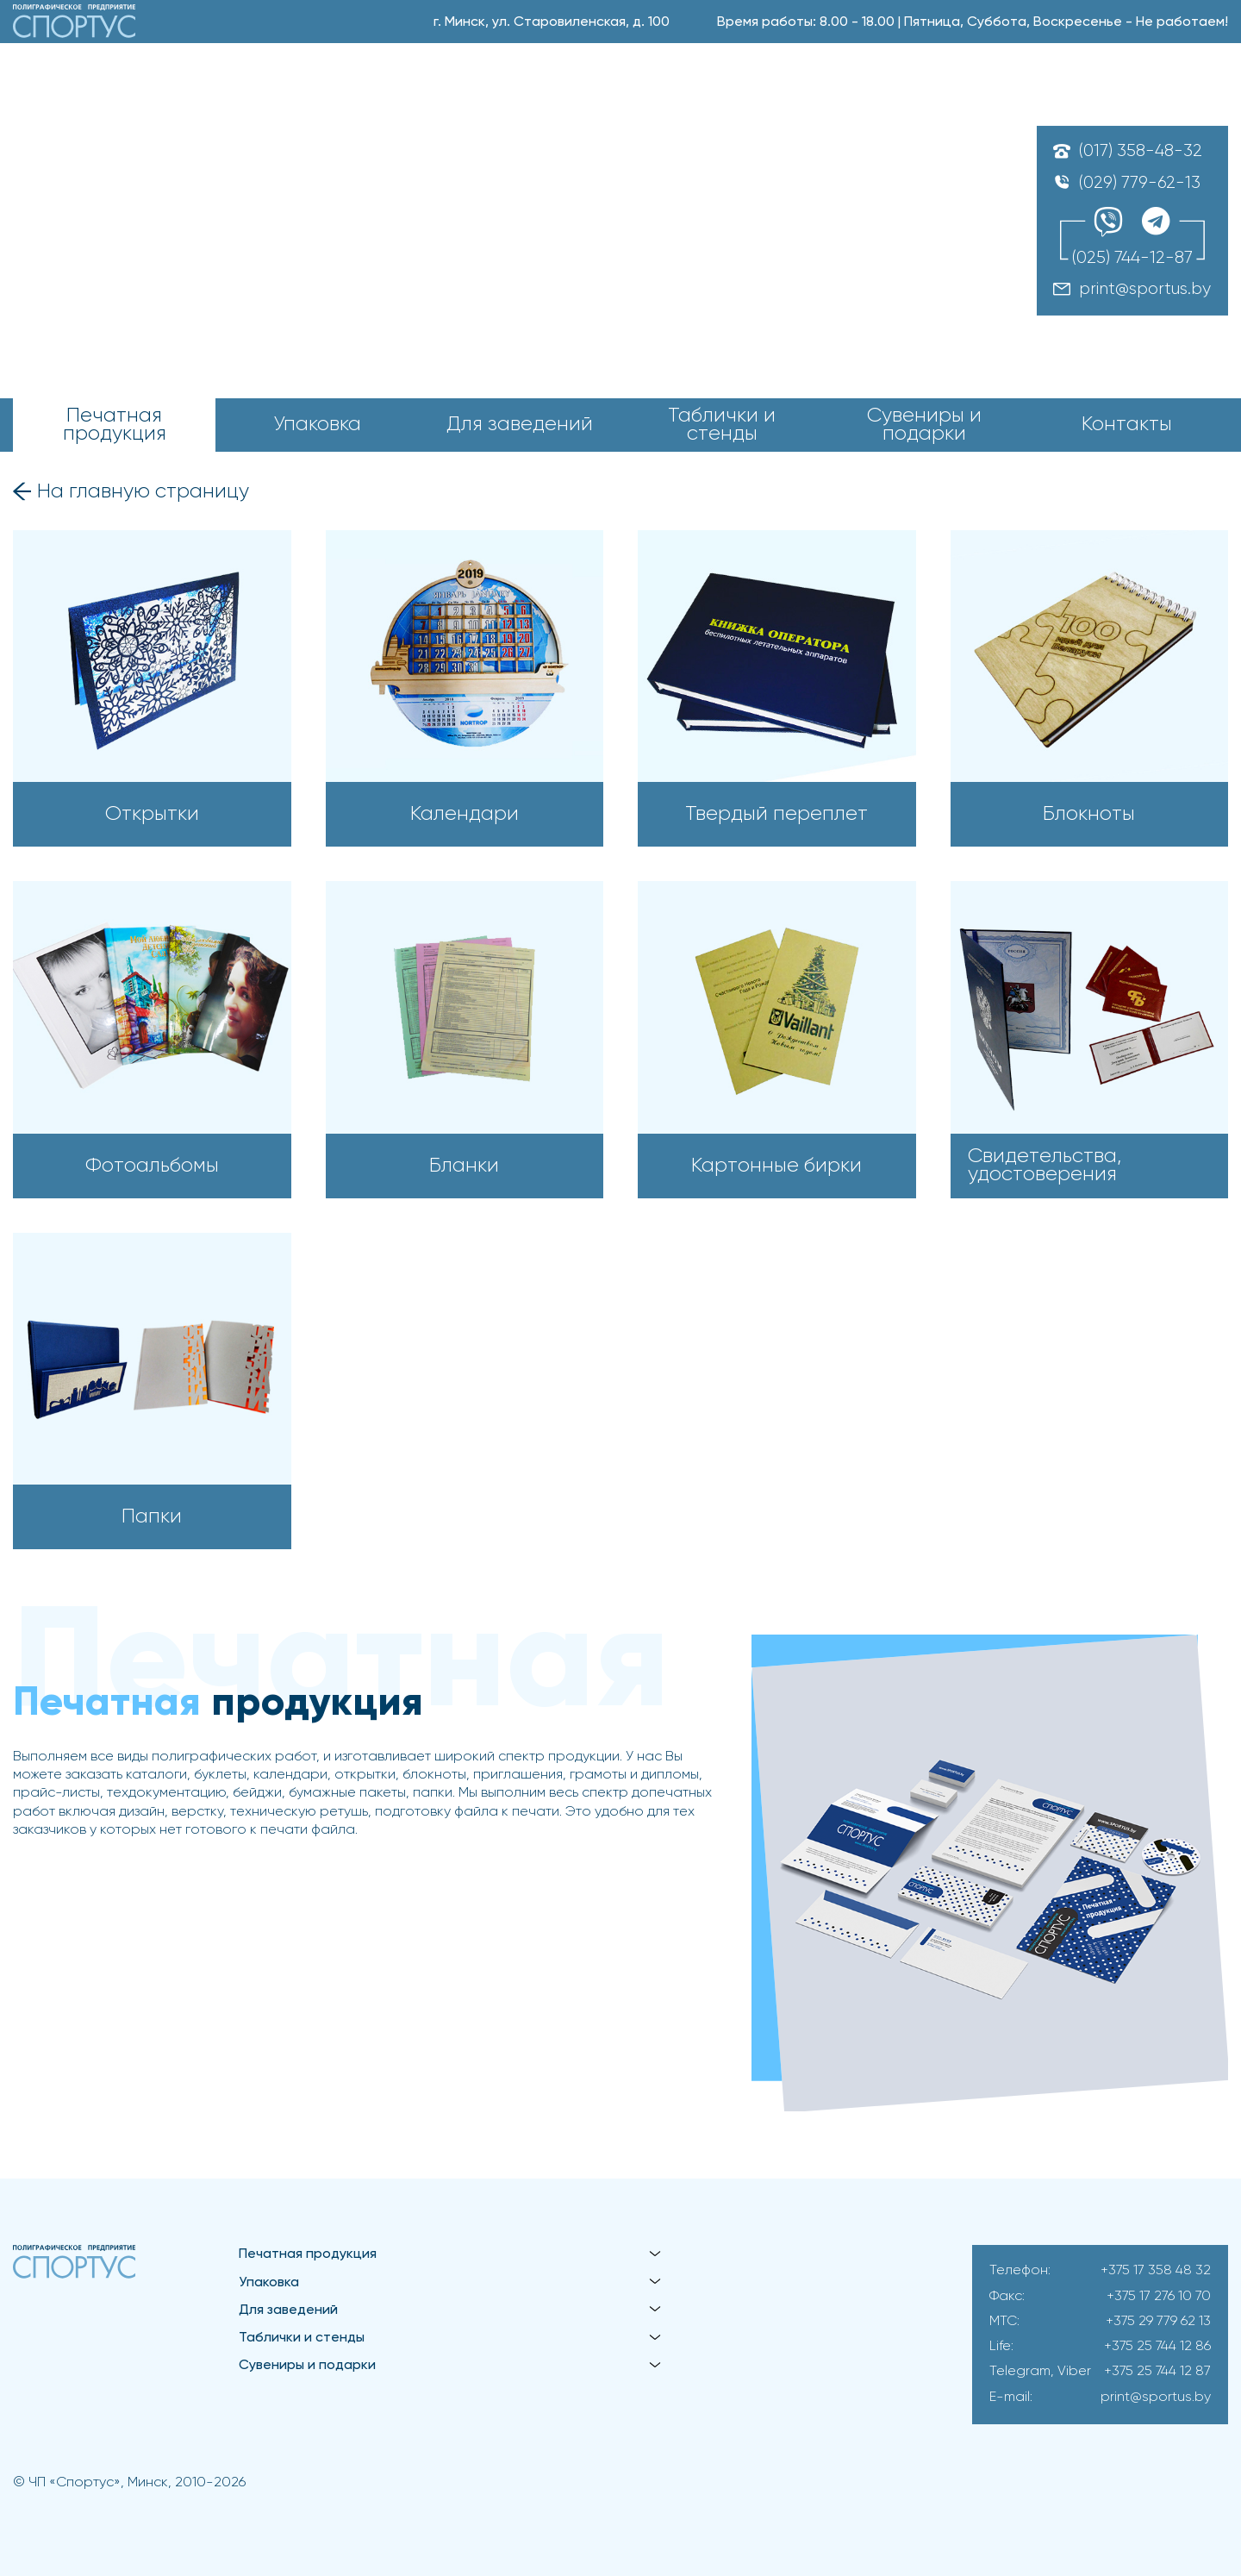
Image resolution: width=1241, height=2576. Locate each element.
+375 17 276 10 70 (1159, 2297)
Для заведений (519, 425)
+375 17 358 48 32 (1156, 2271)
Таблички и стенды (722, 425)
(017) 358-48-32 (1140, 151)
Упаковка (317, 425)
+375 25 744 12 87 (1157, 2372)
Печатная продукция (114, 425)
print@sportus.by (1145, 289)
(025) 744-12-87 (1132, 258)
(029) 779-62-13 (1139, 183)
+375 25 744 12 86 (1157, 2347)
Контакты (1127, 425)
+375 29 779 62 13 (1158, 2322)
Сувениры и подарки (924, 425)
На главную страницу (143, 491)
